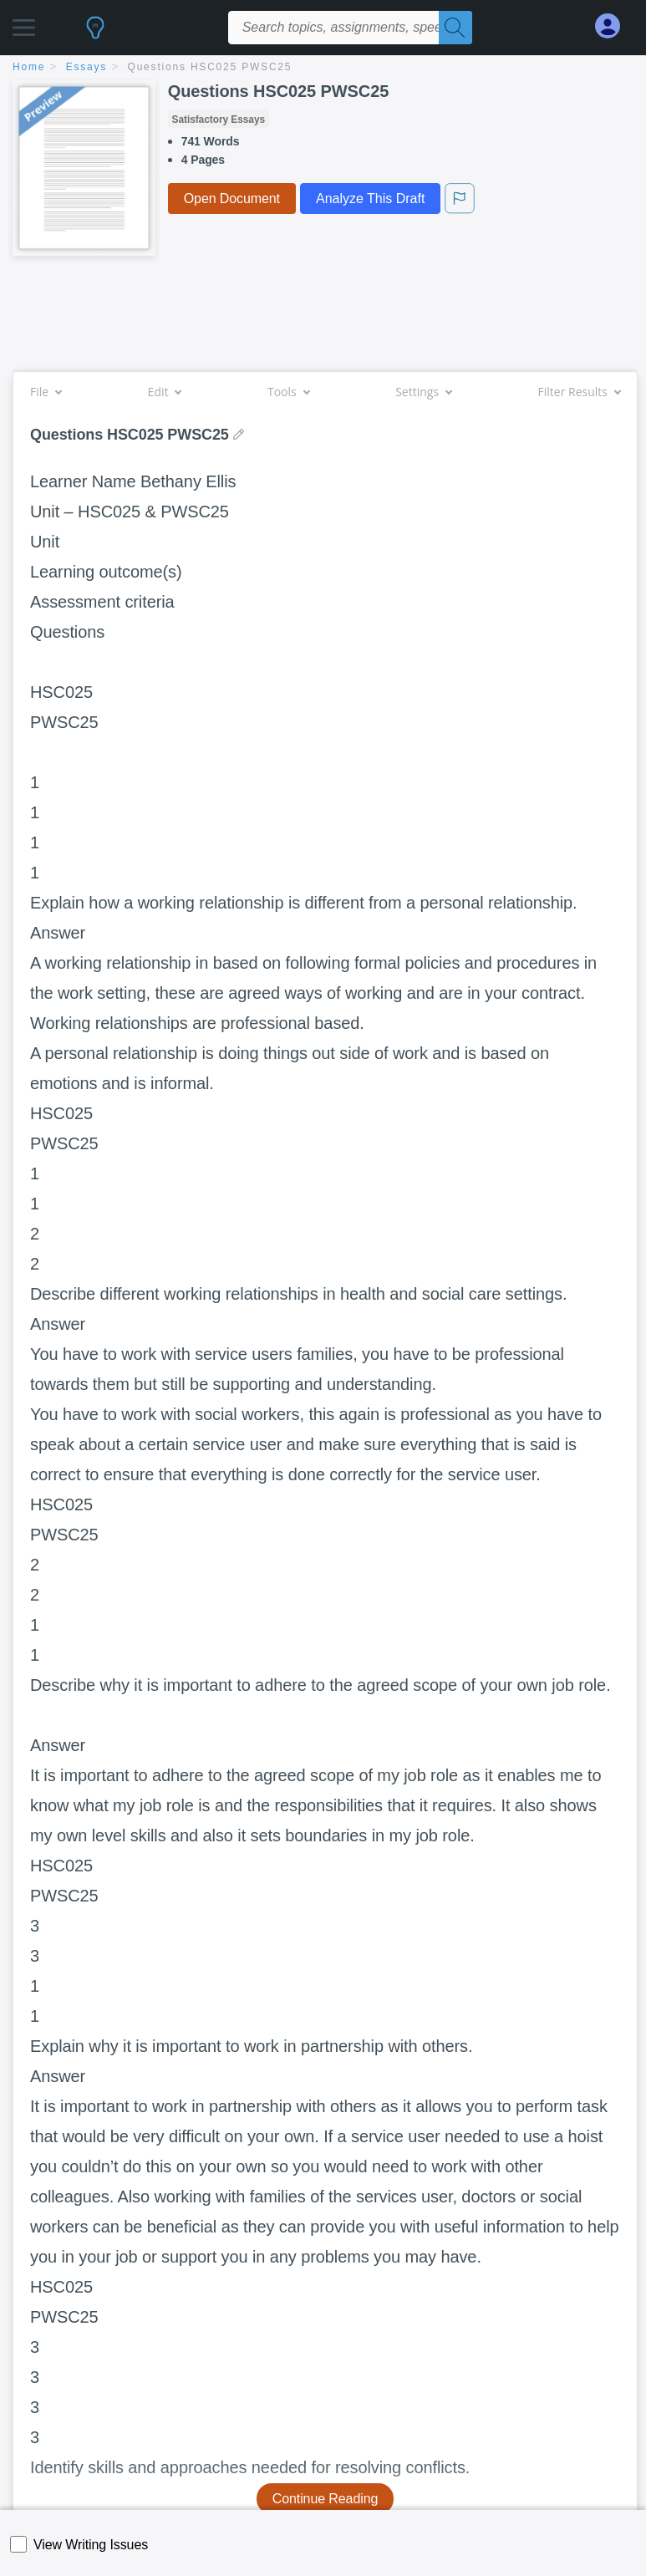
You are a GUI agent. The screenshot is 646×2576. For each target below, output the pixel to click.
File (45, 392)
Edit (164, 392)
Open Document (232, 198)
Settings (423, 392)
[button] (24, 23)
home (29, 67)
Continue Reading (325, 2499)
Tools (288, 392)
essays (86, 67)
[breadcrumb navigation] (323, 68)
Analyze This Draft (370, 198)
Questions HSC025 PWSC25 (210, 67)
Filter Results (579, 392)
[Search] (455, 27)
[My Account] (614, 26)
